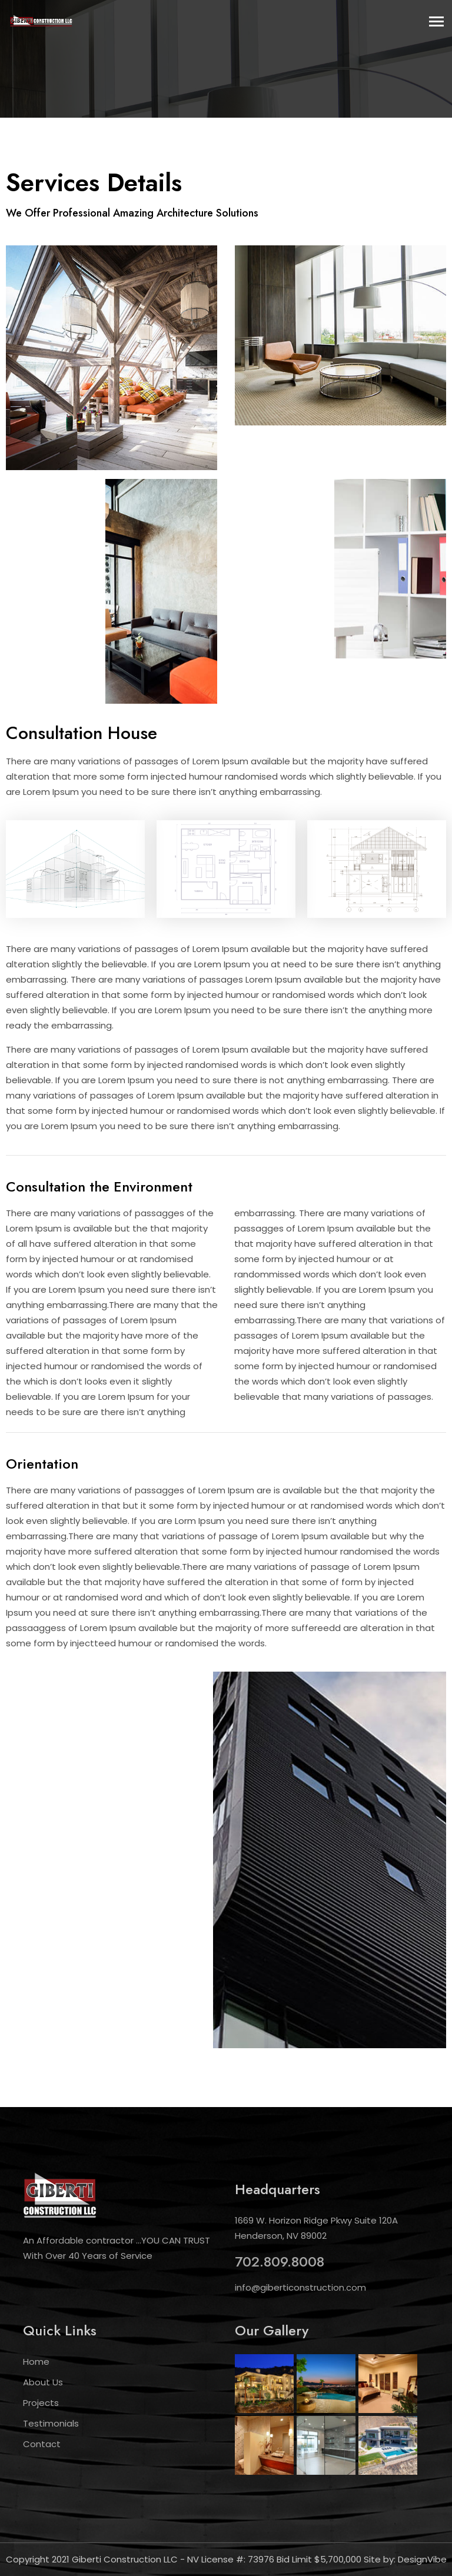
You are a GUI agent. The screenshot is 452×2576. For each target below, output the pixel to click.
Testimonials (51, 2423)
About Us (43, 2382)
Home (36, 2361)
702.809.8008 (279, 2261)
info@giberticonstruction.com (300, 2287)
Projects (41, 2403)
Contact (42, 2444)
